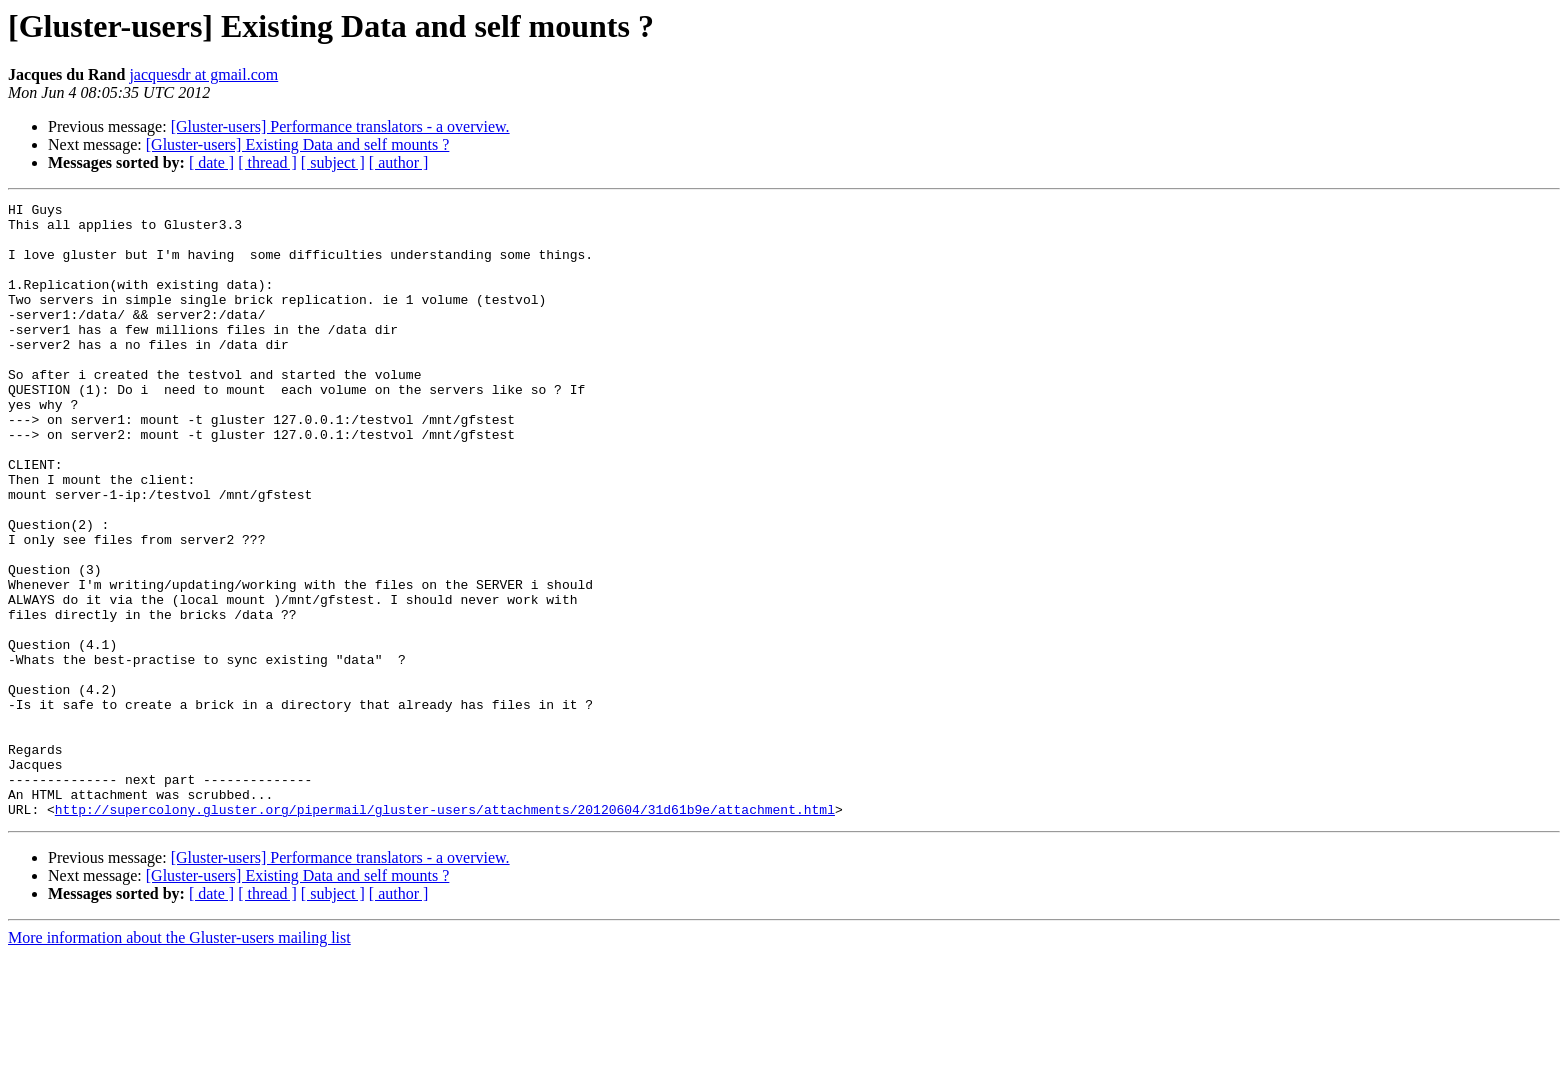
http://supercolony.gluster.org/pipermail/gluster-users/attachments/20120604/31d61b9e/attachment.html (445, 932)
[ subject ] (333, 162)
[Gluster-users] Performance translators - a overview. (340, 126)
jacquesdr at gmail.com (203, 74)
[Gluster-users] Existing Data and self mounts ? (298, 144)
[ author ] (399, 162)
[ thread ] (267, 162)
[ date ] (211, 162)
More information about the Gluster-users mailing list (179, 1060)
